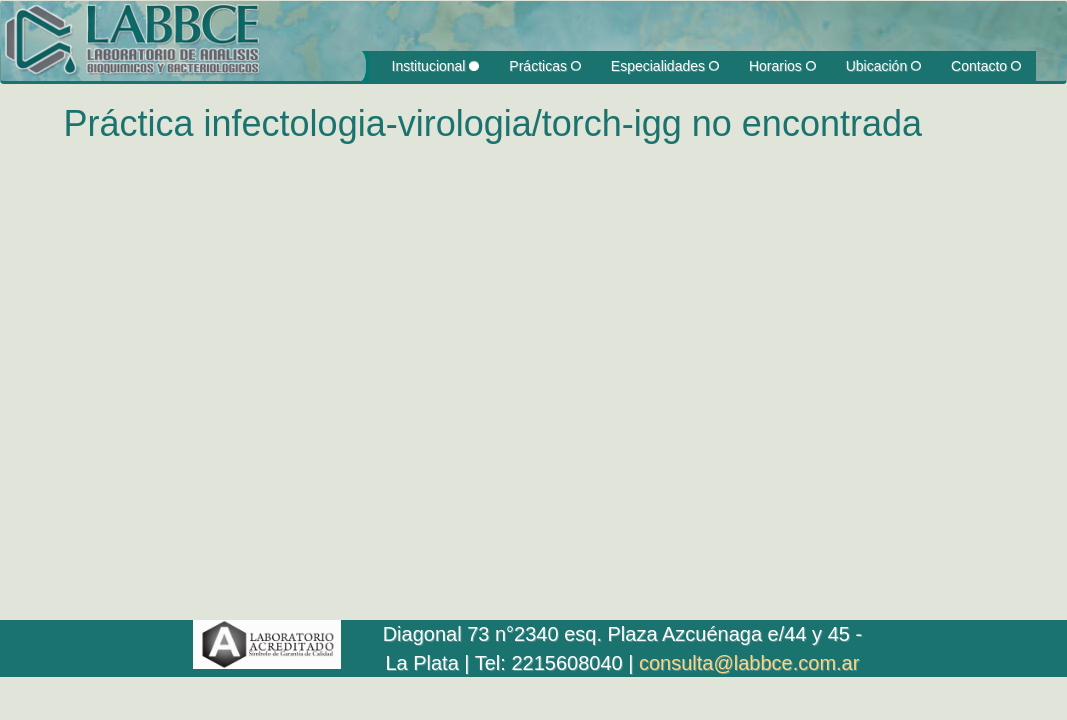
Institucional (436, 66)
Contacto (986, 66)
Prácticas (544, 66)
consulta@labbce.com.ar (749, 663)
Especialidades (665, 66)
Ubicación (883, 66)
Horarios (782, 66)
